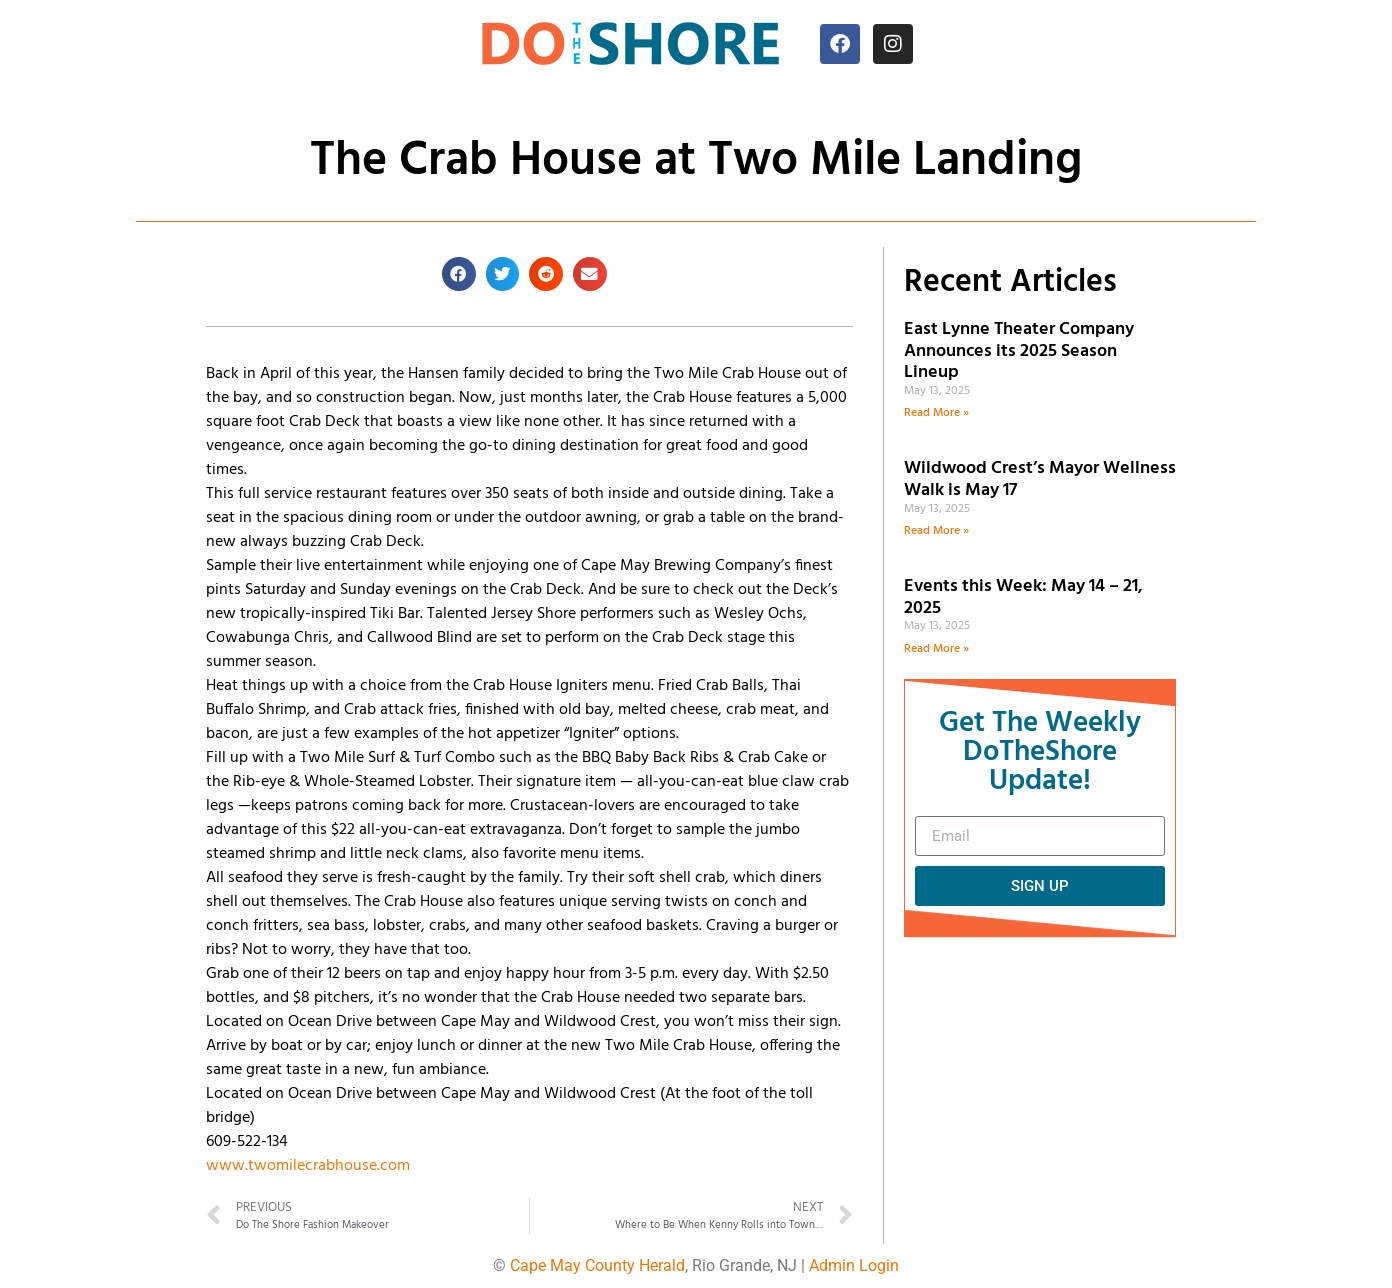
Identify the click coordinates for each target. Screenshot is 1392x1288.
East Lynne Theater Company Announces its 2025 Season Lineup (1019, 351)
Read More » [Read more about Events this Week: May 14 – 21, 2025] (936, 649)
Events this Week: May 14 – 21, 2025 (1023, 597)
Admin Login (854, 1265)
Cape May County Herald (597, 1265)
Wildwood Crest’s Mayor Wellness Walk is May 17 (1040, 479)
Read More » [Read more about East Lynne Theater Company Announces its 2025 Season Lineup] (936, 413)
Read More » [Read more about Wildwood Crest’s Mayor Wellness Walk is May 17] (936, 531)
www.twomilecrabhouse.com (308, 1166)
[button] (459, 274)
